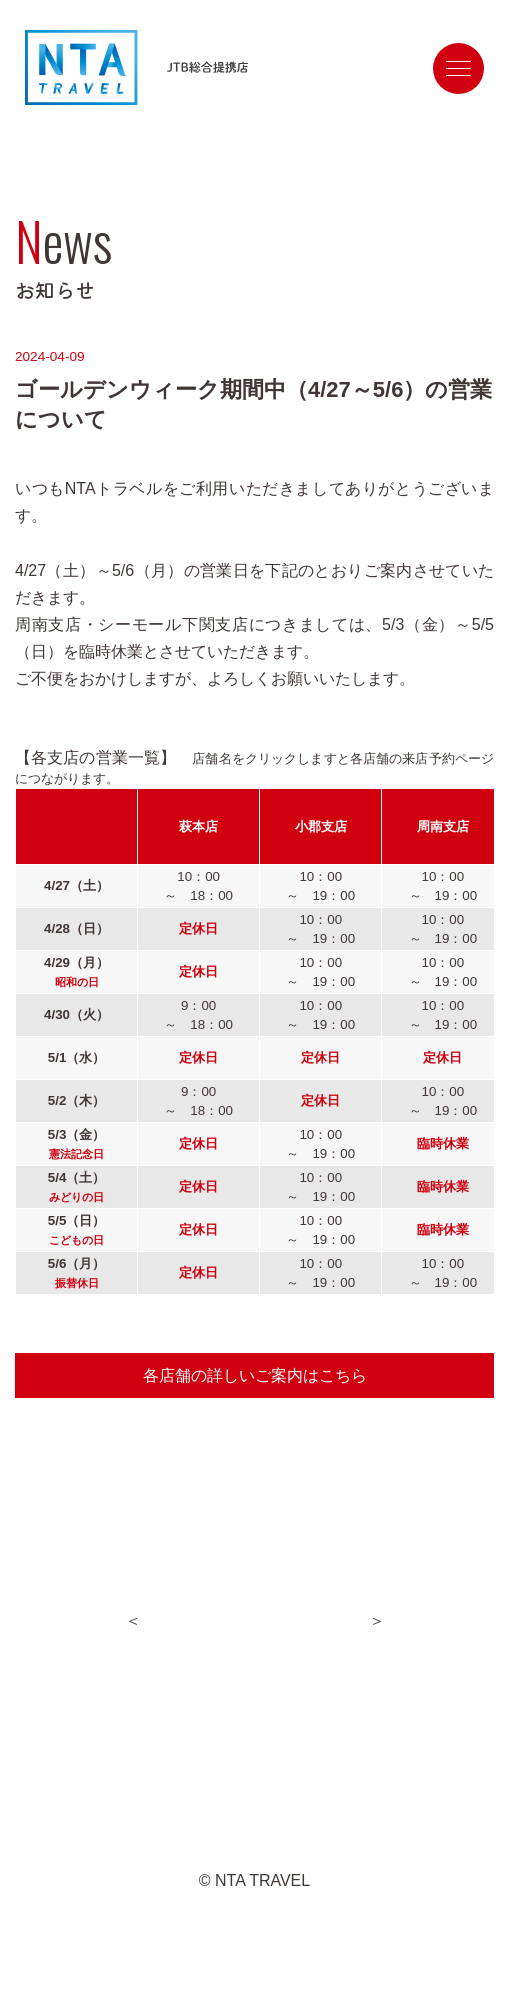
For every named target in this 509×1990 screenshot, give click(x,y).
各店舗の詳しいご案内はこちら (255, 1375)
